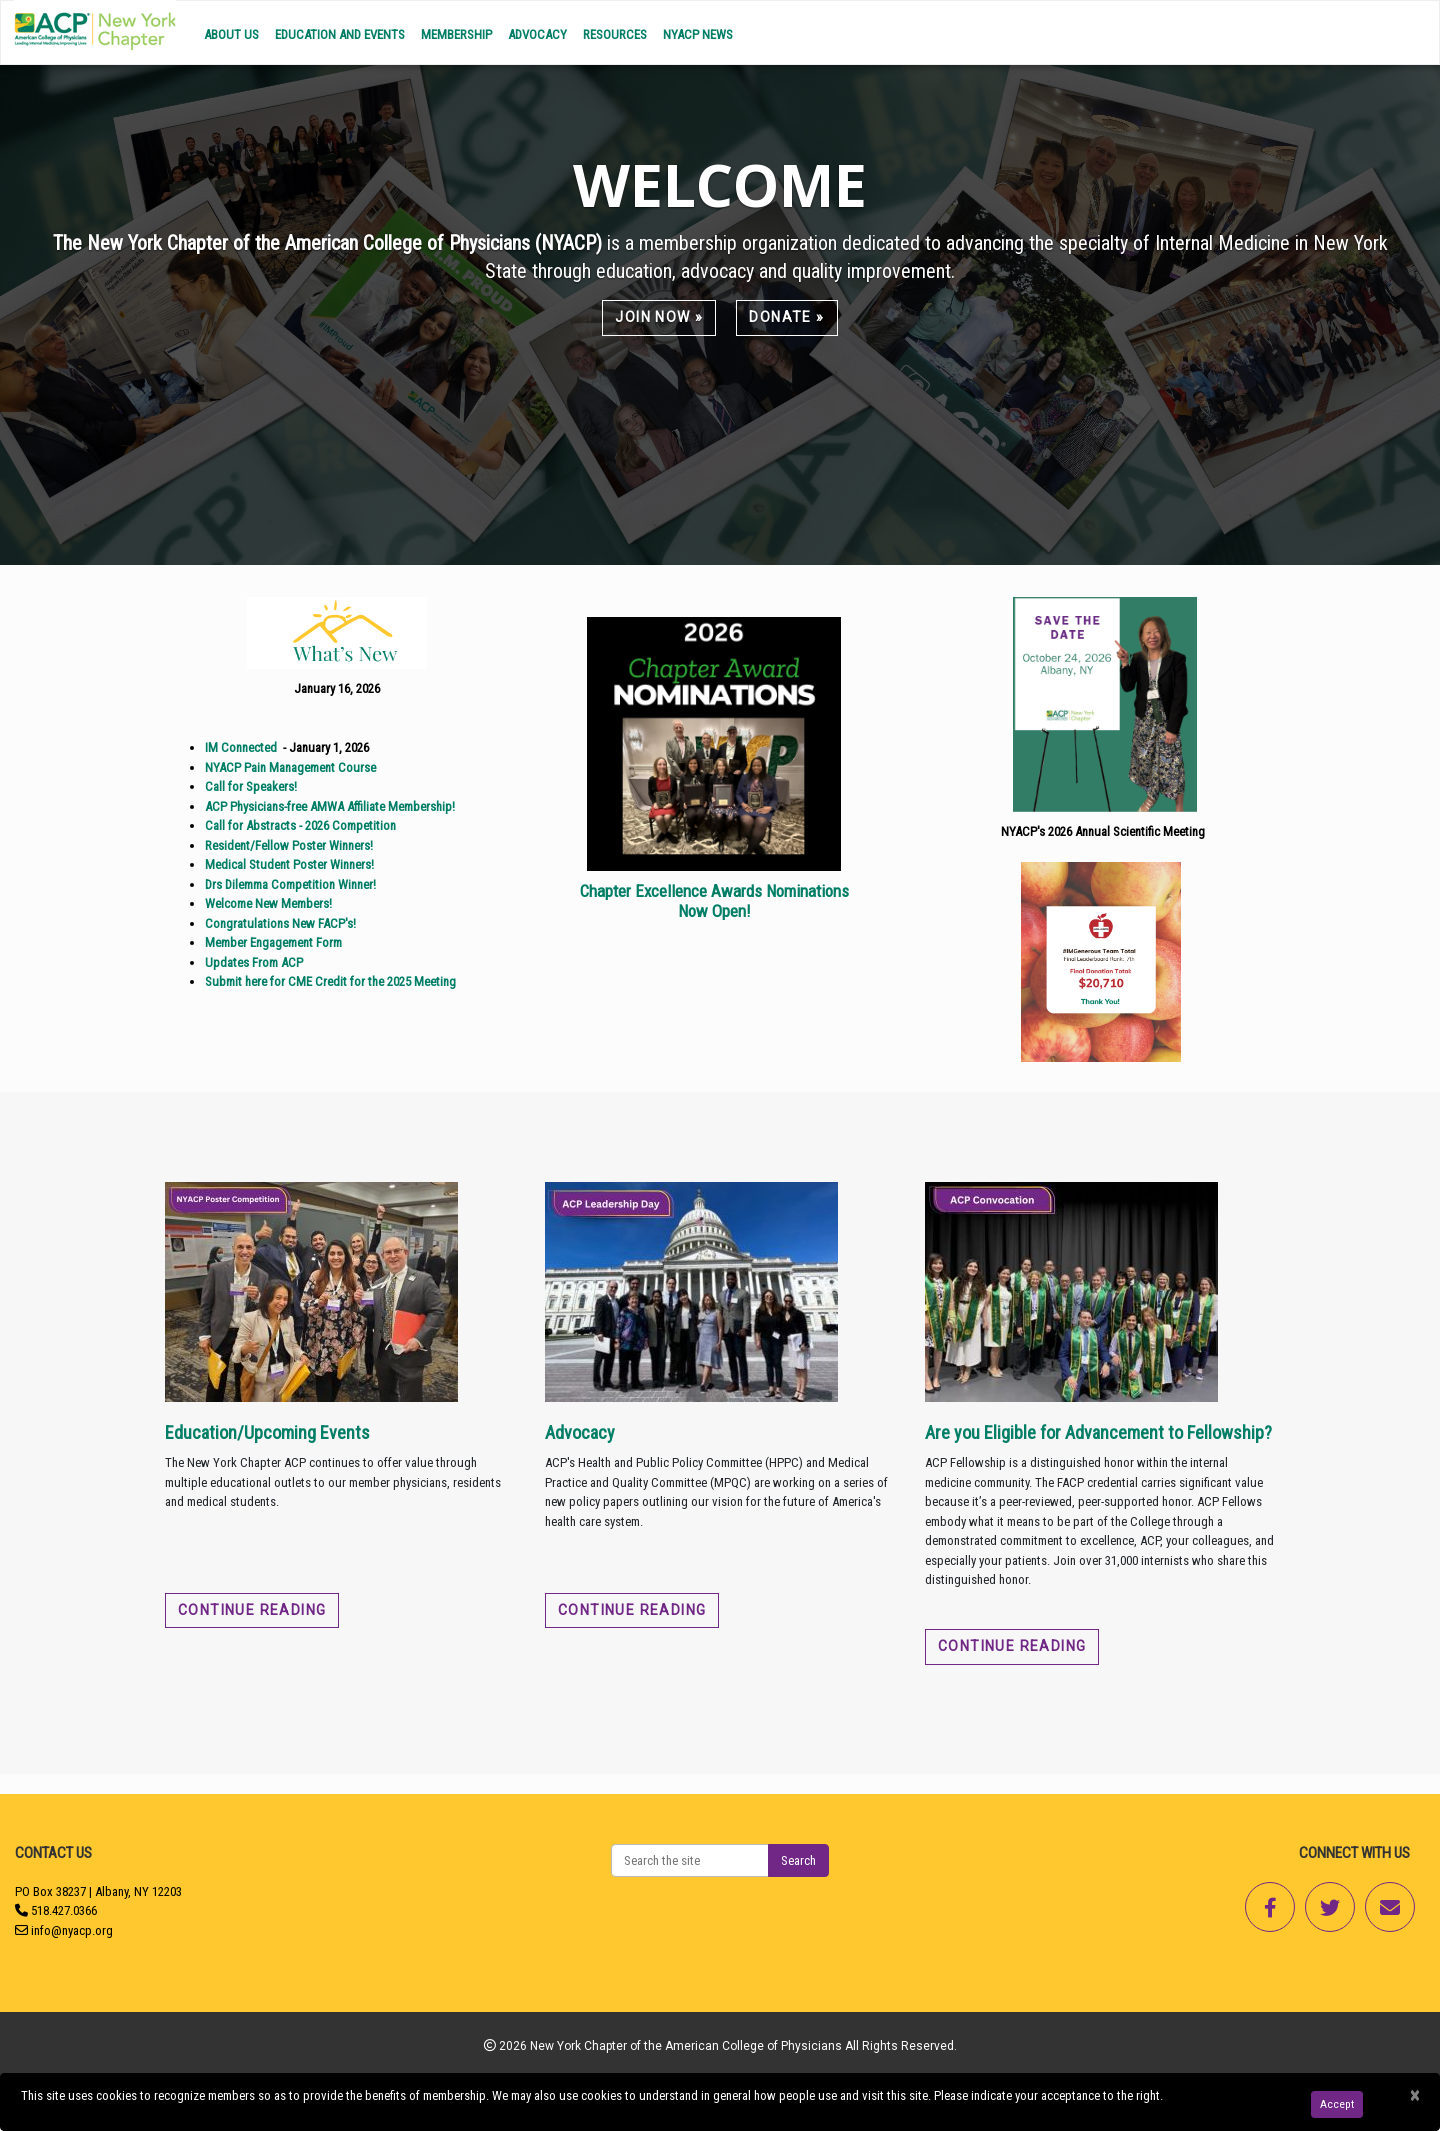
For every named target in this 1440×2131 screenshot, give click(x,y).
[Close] (1414, 2096)
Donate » (786, 317)
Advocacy (537, 34)
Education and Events (340, 34)
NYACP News (698, 34)
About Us (231, 34)
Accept (1337, 2104)
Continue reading (252, 1610)
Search (798, 1860)
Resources (615, 34)
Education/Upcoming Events (267, 1432)
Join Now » (659, 317)
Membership (456, 34)
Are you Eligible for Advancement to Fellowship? (1098, 1432)
